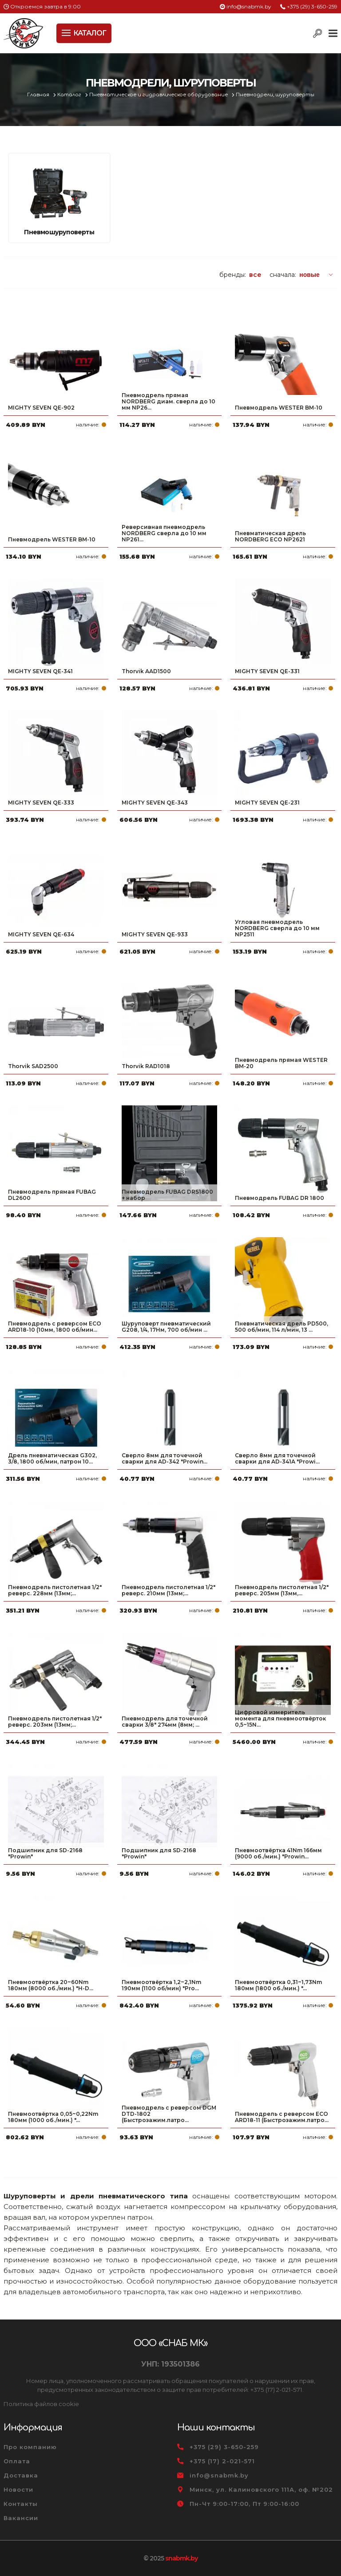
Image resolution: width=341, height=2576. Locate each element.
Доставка (21, 2475)
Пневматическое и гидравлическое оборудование (159, 95)
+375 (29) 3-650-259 (312, 6)
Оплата (17, 2461)
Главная (39, 95)
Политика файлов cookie (41, 2403)
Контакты (21, 2503)
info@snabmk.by (248, 6)
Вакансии (21, 2517)
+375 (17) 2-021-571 (222, 2461)
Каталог (70, 95)
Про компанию (30, 2446)
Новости (18, 2489)
